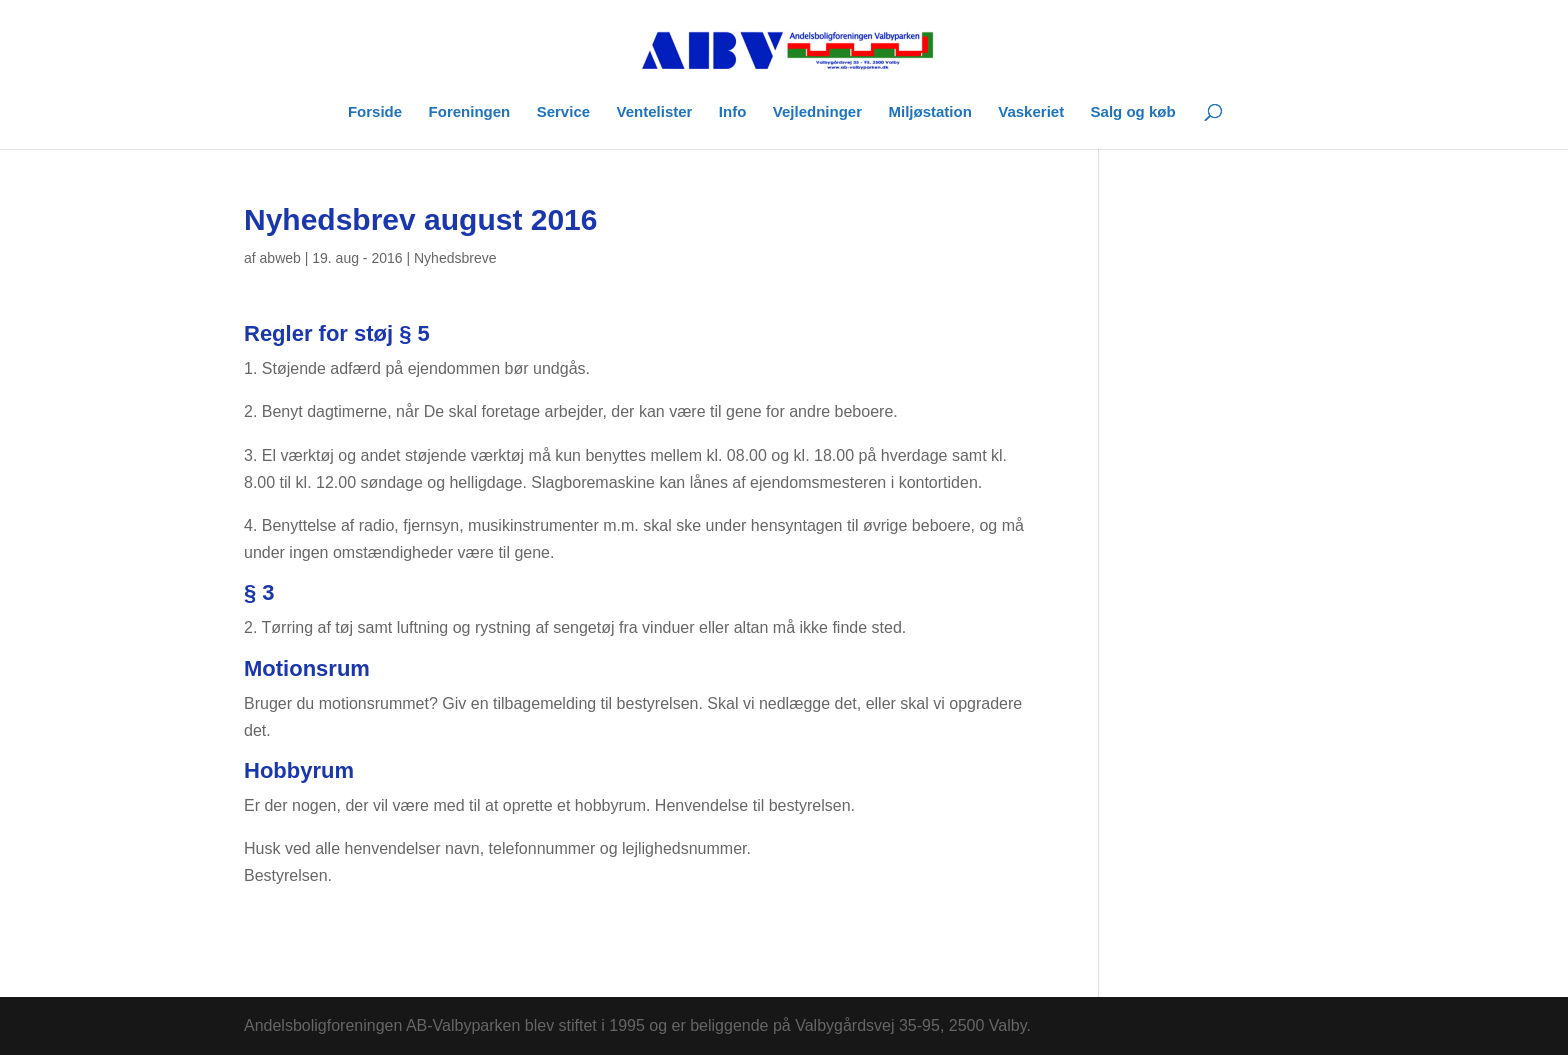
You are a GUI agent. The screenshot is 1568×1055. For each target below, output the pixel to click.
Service (563, 112)
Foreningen (470, 112)
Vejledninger (817, 112)
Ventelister (655, 112)
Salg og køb (1133, 112)
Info (733, 112)
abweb (280, 258)
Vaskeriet (1031, 112)
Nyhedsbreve (455, 258)
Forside (375, 112)
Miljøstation (929, 112)
